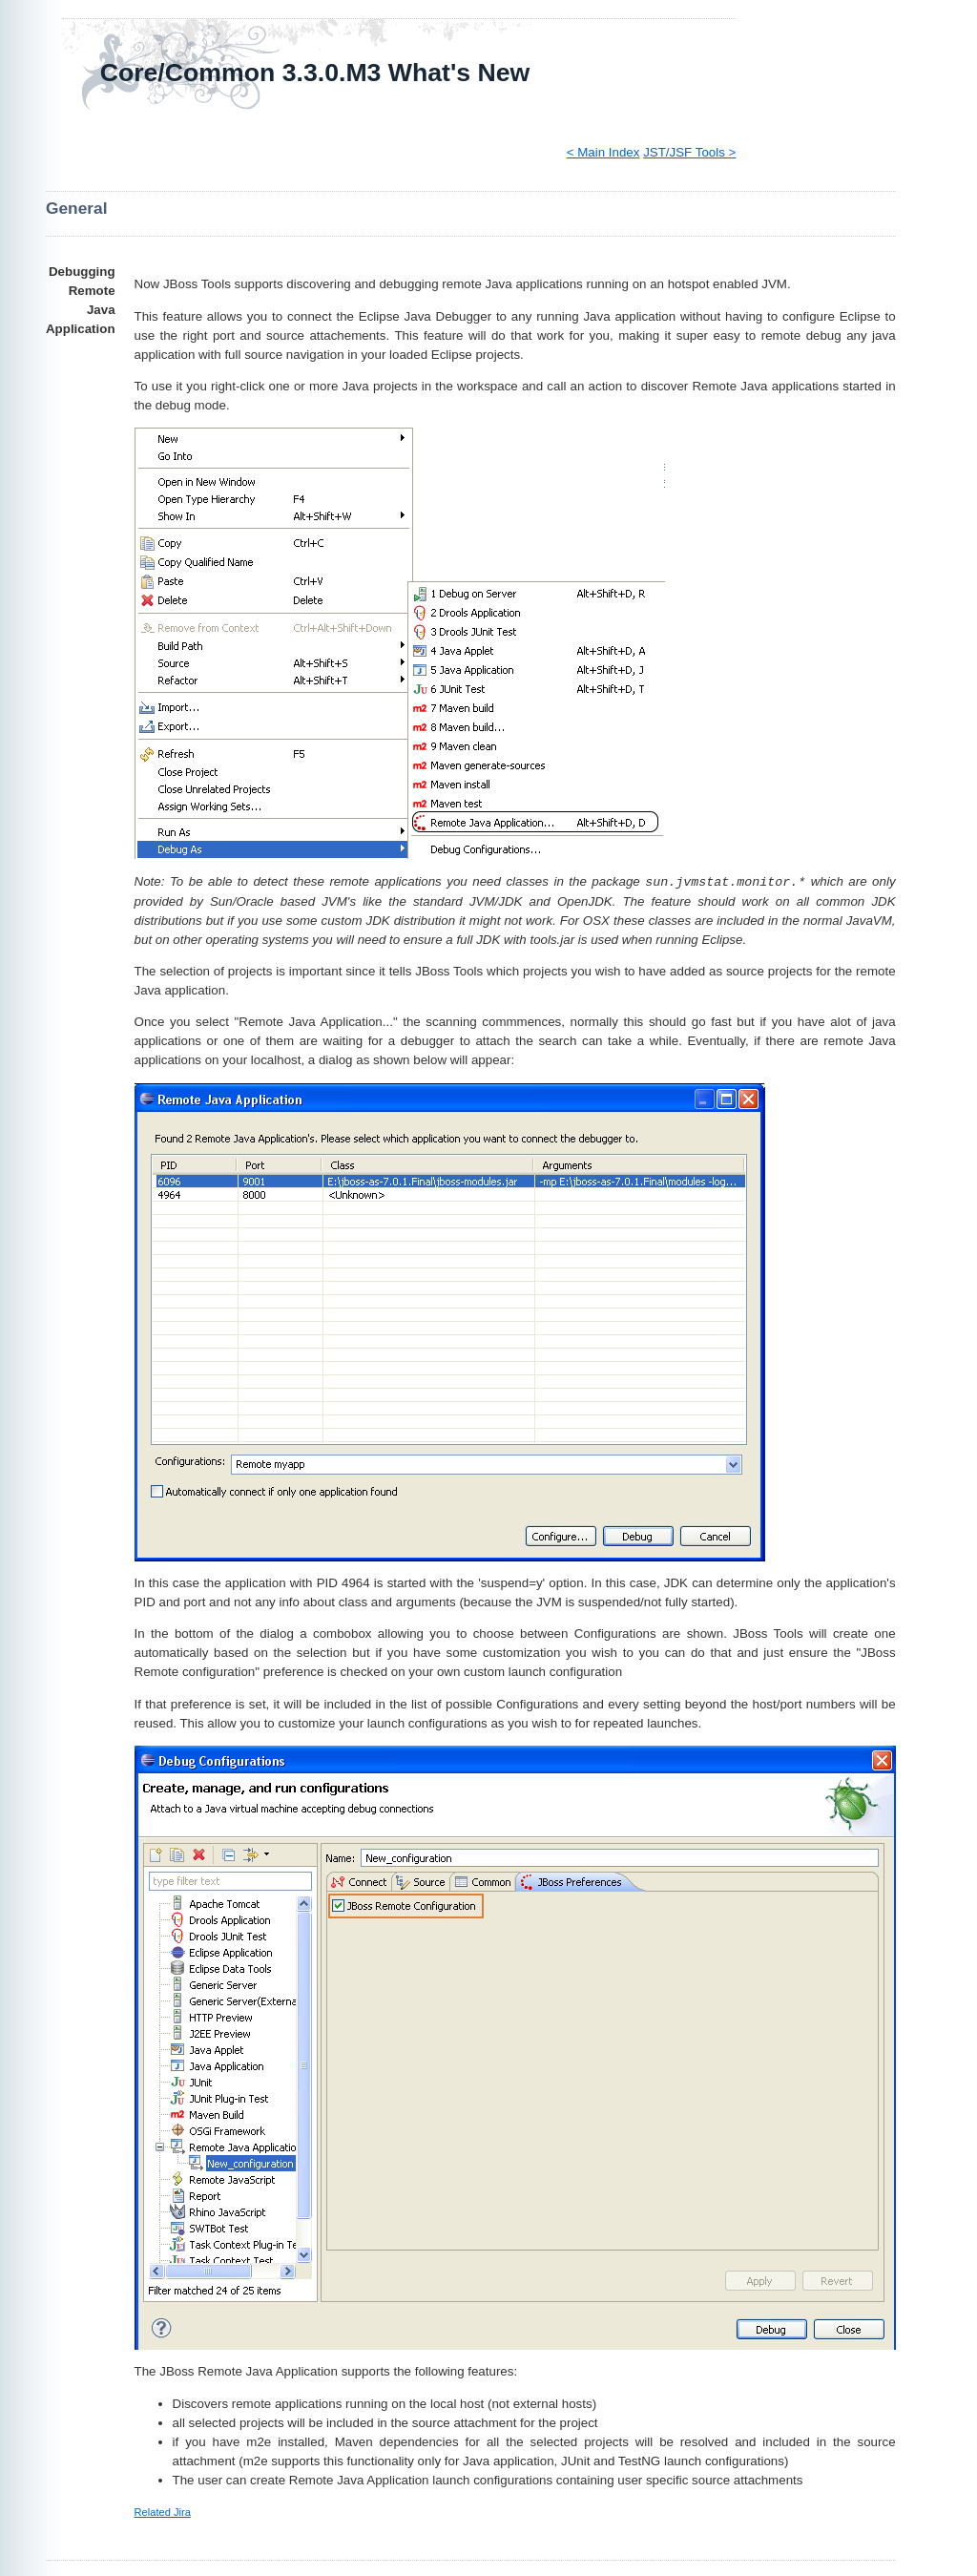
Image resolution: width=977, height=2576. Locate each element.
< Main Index (603, 152)
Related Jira (163, 2512)
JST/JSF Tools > (689, 152)
